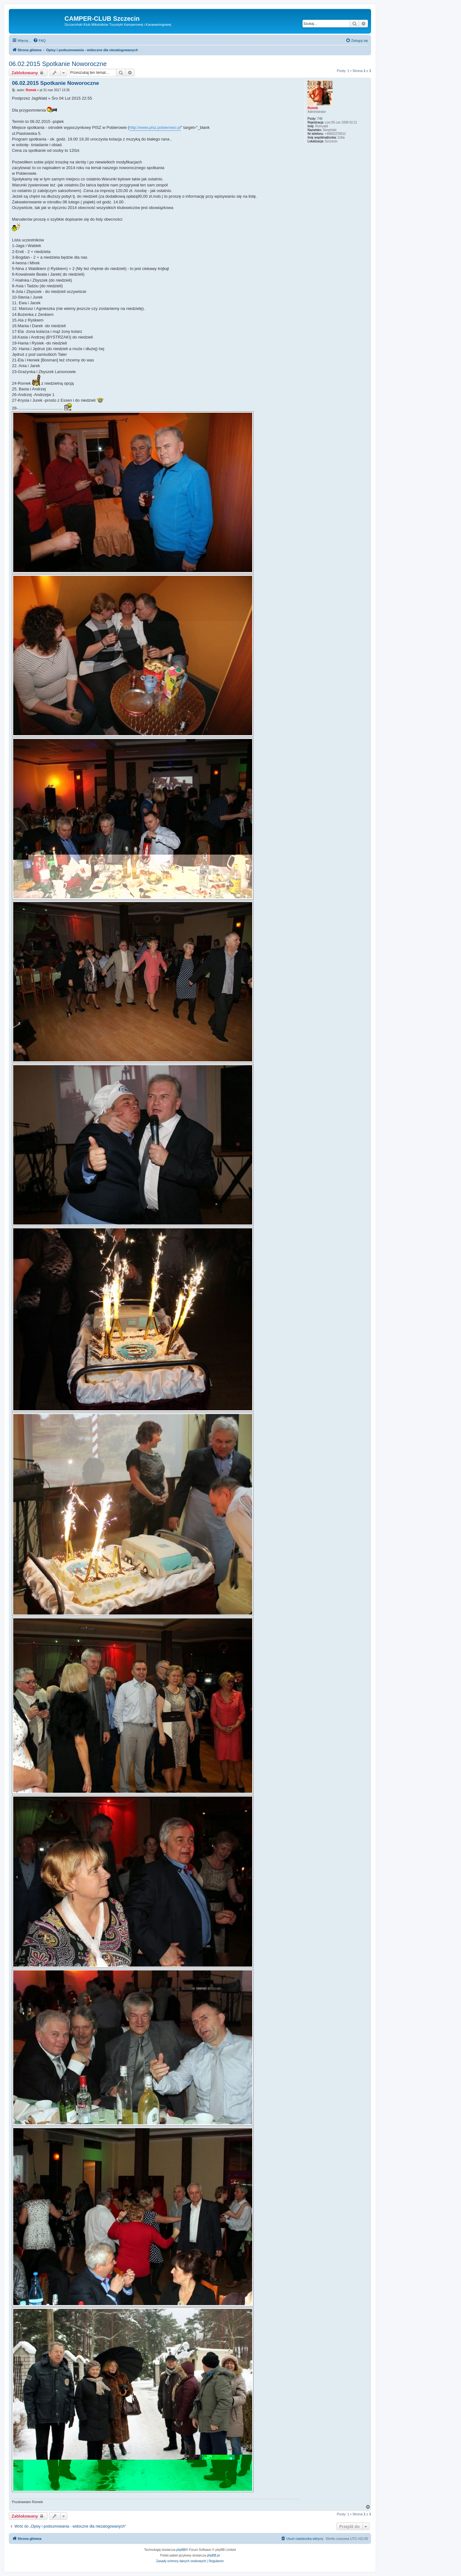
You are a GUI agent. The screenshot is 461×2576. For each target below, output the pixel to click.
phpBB (181, 2549)
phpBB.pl (213, 2555)
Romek (313, 108)
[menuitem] (39, 40)
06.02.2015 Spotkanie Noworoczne (58, 63)
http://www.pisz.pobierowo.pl (155, 127)
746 (320, 118)
